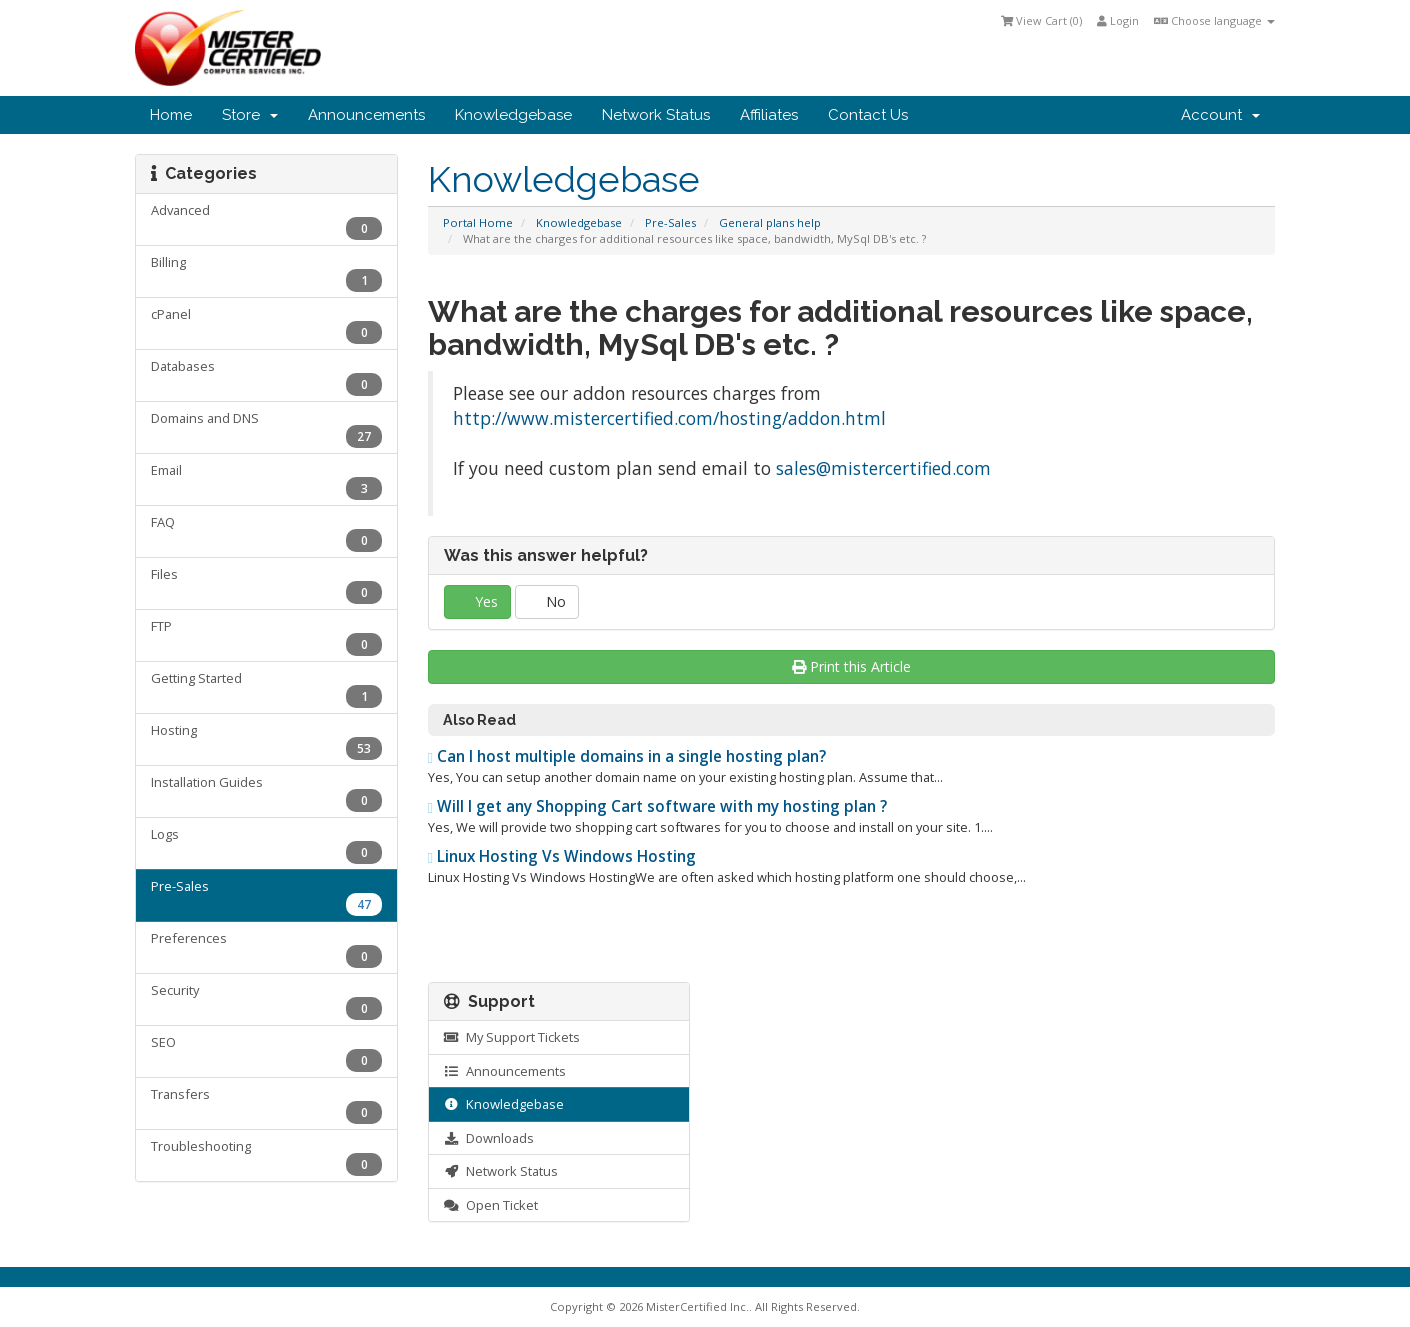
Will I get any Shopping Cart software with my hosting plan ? (658, 806)
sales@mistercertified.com (883, 468)
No (547, 601)
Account (1220, 115)
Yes (477, 601)
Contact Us (868, 115)
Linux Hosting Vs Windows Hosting (562, 856)
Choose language (1214, 20)
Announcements (366, 115)
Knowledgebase (513, 115)
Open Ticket (491, 1205)
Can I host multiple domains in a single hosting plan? (627, 756)
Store (250, 115)
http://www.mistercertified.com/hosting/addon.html (669, 418)
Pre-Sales (670, 222)
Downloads (489, 1138)
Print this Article (851, 666)
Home (171, 115)
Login (1118, 20)
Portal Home (478, 222)
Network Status (656, 115)
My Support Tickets (512, 1037)
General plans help (770, 222)
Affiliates (769, 115)
